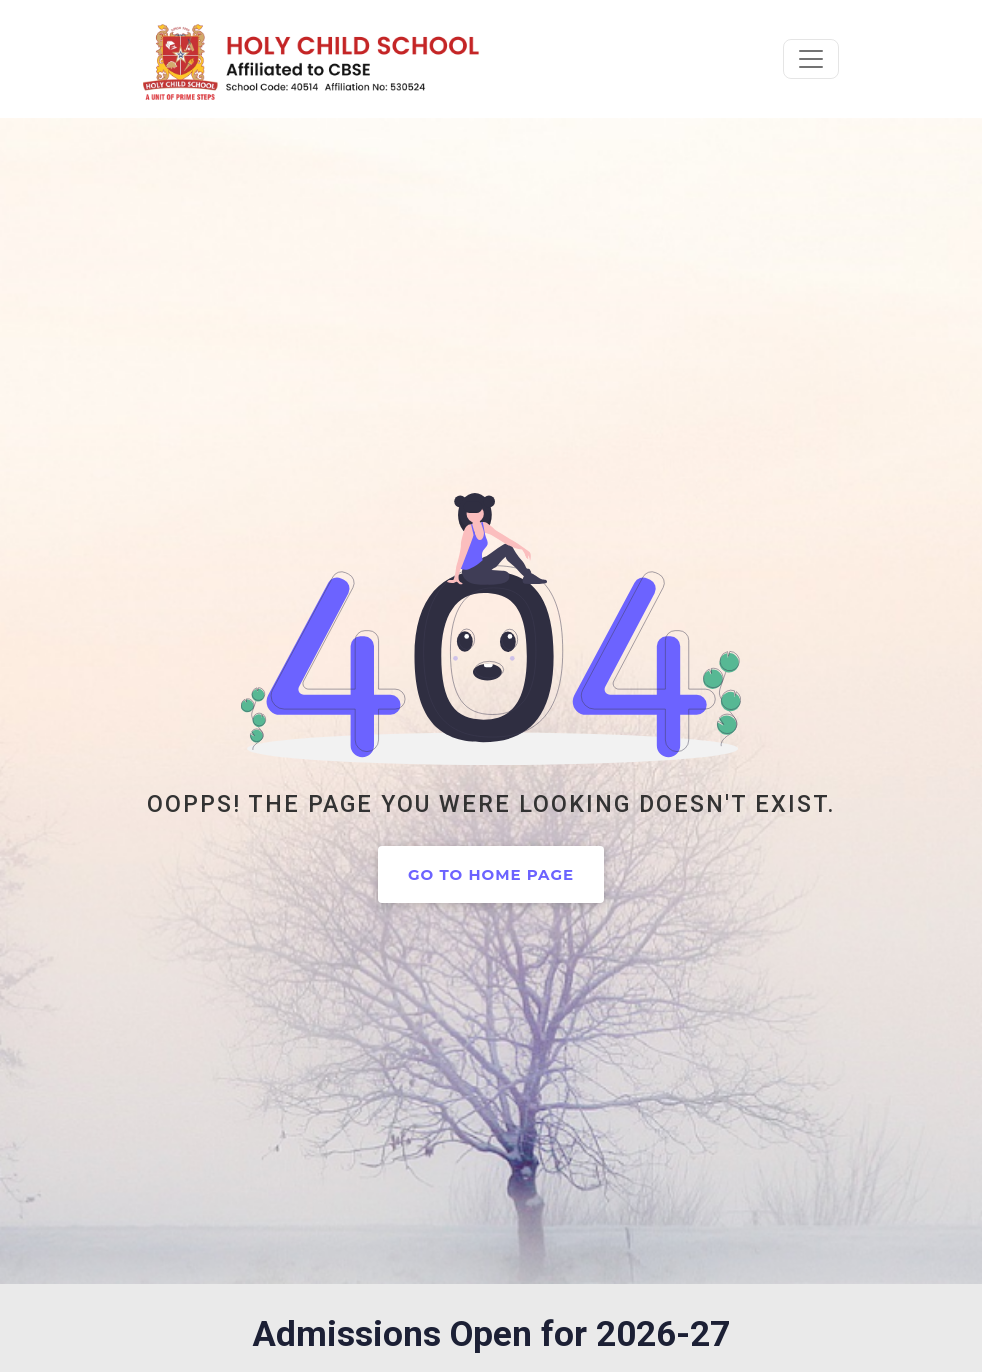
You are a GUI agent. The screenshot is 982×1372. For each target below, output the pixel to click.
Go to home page (491, 874)
